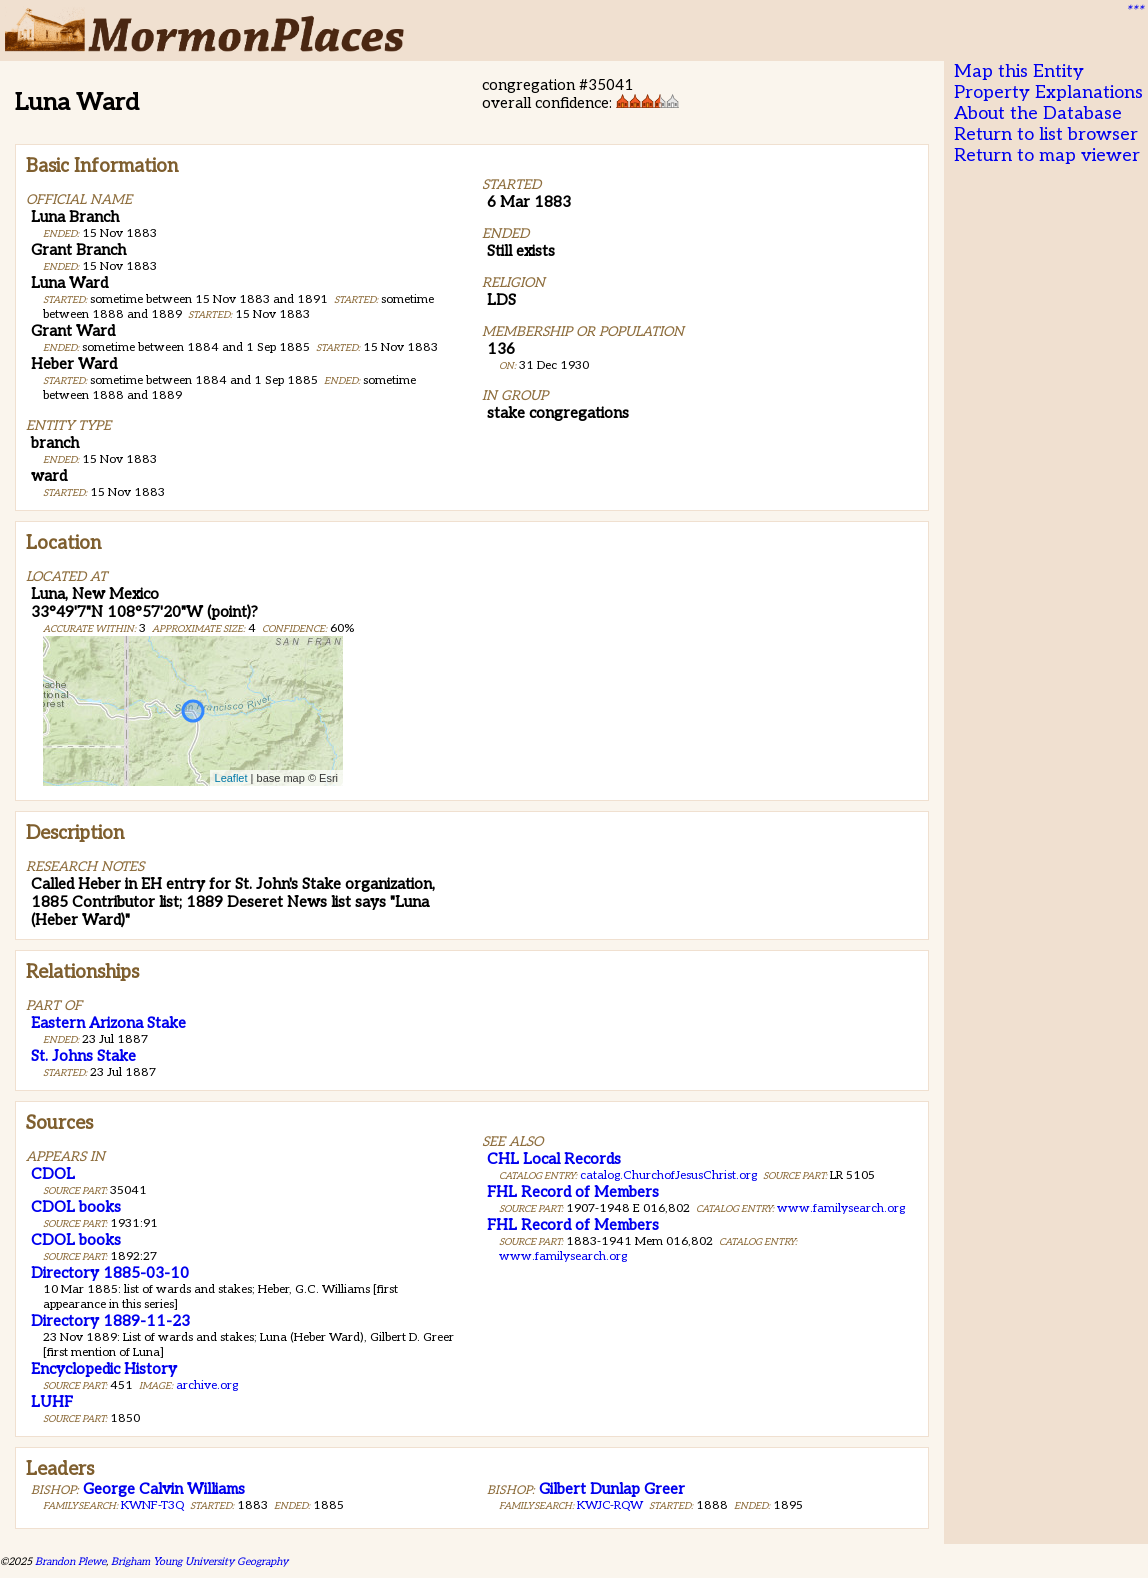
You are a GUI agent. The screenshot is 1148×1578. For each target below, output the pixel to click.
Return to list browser (1046, 134)
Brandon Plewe (70, 1561)
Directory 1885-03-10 (110, 1273)
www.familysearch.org (841, 1208)
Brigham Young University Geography (199, 1561)
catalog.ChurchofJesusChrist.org (668, 1175)
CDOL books (76, 1207)
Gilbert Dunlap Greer (612, 1489)
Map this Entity (1019, 71)
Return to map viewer (1047, 155)
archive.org (207, 1385)
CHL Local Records (554, 1159)
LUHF (52, 1402)
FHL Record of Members (573, 1192)
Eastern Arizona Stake (108, 1023)
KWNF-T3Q (152, 1505)
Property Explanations (1048, 92)
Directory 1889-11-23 (110, 1321)
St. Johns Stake (83, 1056)
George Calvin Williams (164, 1489)
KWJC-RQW (610, 1505)
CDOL (53, 1174)
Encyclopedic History (104, 1369)
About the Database (1038, 113)
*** (1134, 11)
